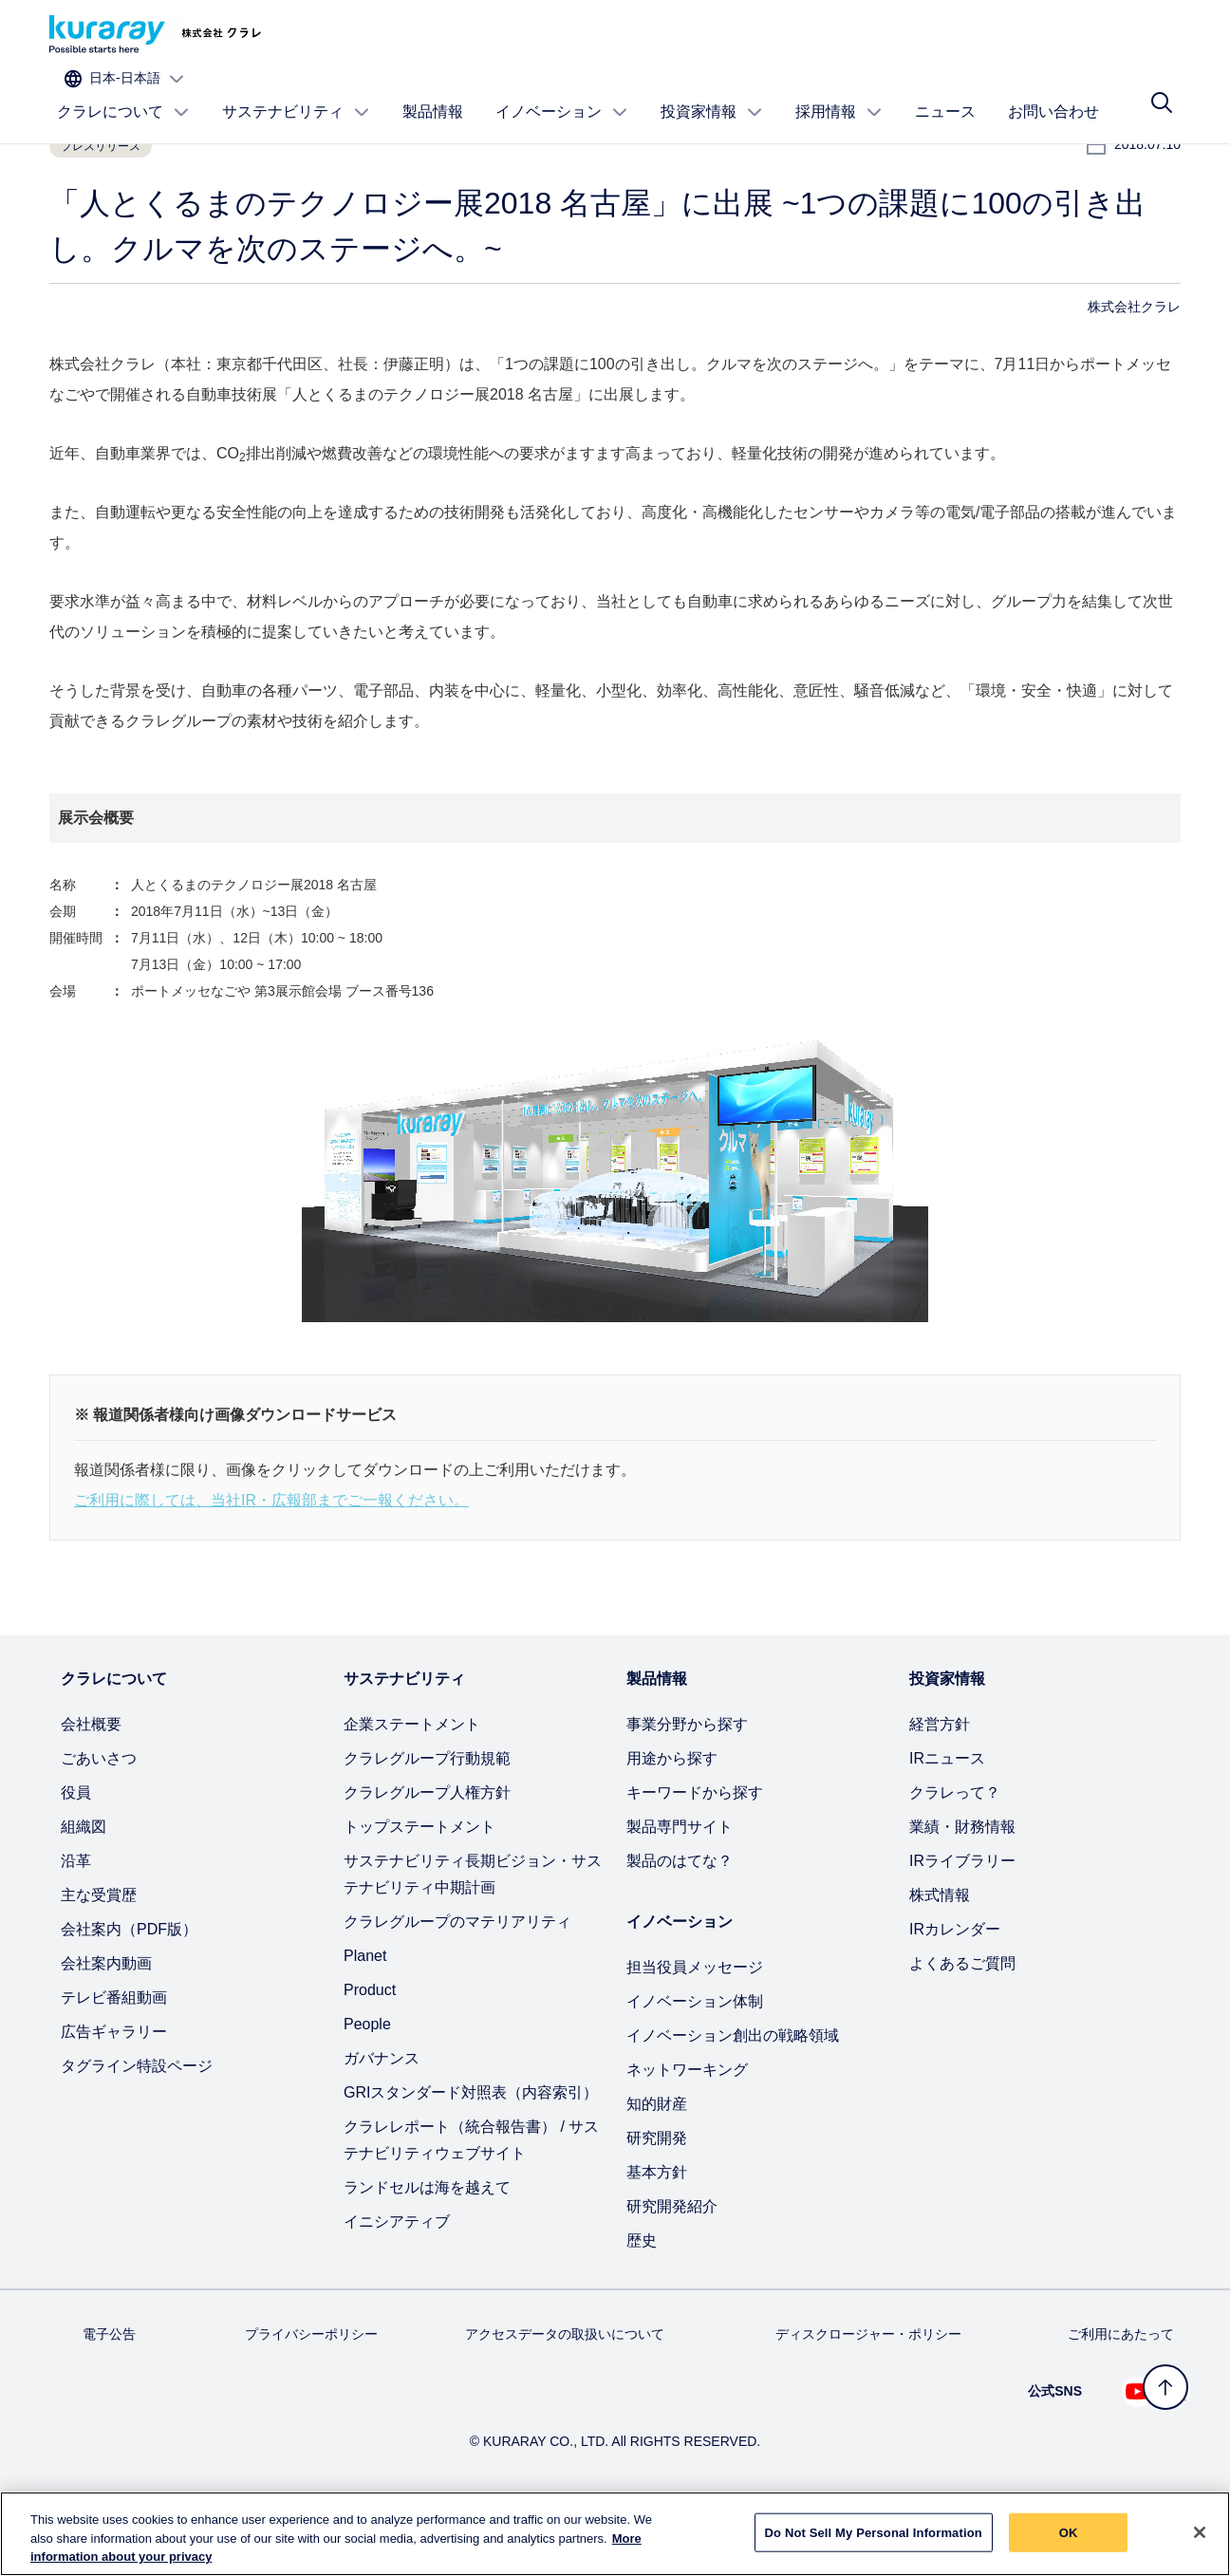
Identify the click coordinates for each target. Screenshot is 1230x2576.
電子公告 (109, 2395)
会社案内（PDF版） (129, 1991)
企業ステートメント (412, 1786)
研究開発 (656, 2200)
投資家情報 (712, 92)
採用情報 (839, 92)
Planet (365, 2017)
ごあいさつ (99, 1820)
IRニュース (947, 1820)
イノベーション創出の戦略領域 (732, 2097)
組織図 (83, 1888)
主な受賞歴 (99, 1957)
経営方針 (939, 1786)
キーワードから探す (694, 1854)
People (367, 2086)
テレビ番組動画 (114, 2059)
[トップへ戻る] (1165, 2387)
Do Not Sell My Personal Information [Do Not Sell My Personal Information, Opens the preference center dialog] (873, 2532)
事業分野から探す (687, 1786)
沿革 (76, 1922)
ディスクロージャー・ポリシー (868, 2395)
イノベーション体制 (694, 2063)
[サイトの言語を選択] (1105, 35)
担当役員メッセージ (694, 2029)
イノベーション (561, 92)
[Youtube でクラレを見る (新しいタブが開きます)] (1137, 2453)
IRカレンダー (954, 1991)
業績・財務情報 (962, 1888)
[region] (615, 2534)
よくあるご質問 (962, 2025)
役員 (76, 1854)
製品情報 (432, 92)
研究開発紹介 (672, 2268)
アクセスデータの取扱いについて (564, 2395)
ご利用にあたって (1121, 2395)
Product (370, 2052)
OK (1068, 2532)
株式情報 (939, 1957)
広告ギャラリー (114, 2093)
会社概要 (91, 1786)
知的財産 (656, 2165)
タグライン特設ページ (137, 2127)
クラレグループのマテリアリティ (457, 1983)
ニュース (945, 92)
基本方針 (656, 2234)
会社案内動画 (106, 2025)
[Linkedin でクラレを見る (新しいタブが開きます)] (1175, 2453)
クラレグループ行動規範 (427, 1820)
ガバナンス (381, 2120)
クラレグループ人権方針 (427, 1854)
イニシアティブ (397, 2283)
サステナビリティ (296, 92)
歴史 (641, 2302)
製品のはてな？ (679, 1922)
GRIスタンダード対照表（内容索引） (471, 2154)
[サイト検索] (1162, 92)
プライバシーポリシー (311, 2395)
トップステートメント (419, 1888)
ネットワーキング (687, 2131)
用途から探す (672, 1820)
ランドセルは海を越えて (427, 2249)
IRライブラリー (962, 1922)
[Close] (1200, 2532)
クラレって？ (954, 1854)
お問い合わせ (1053, 92)
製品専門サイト (679, 1888)
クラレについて (123, 92)
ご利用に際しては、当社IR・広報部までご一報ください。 (271, 1562)
